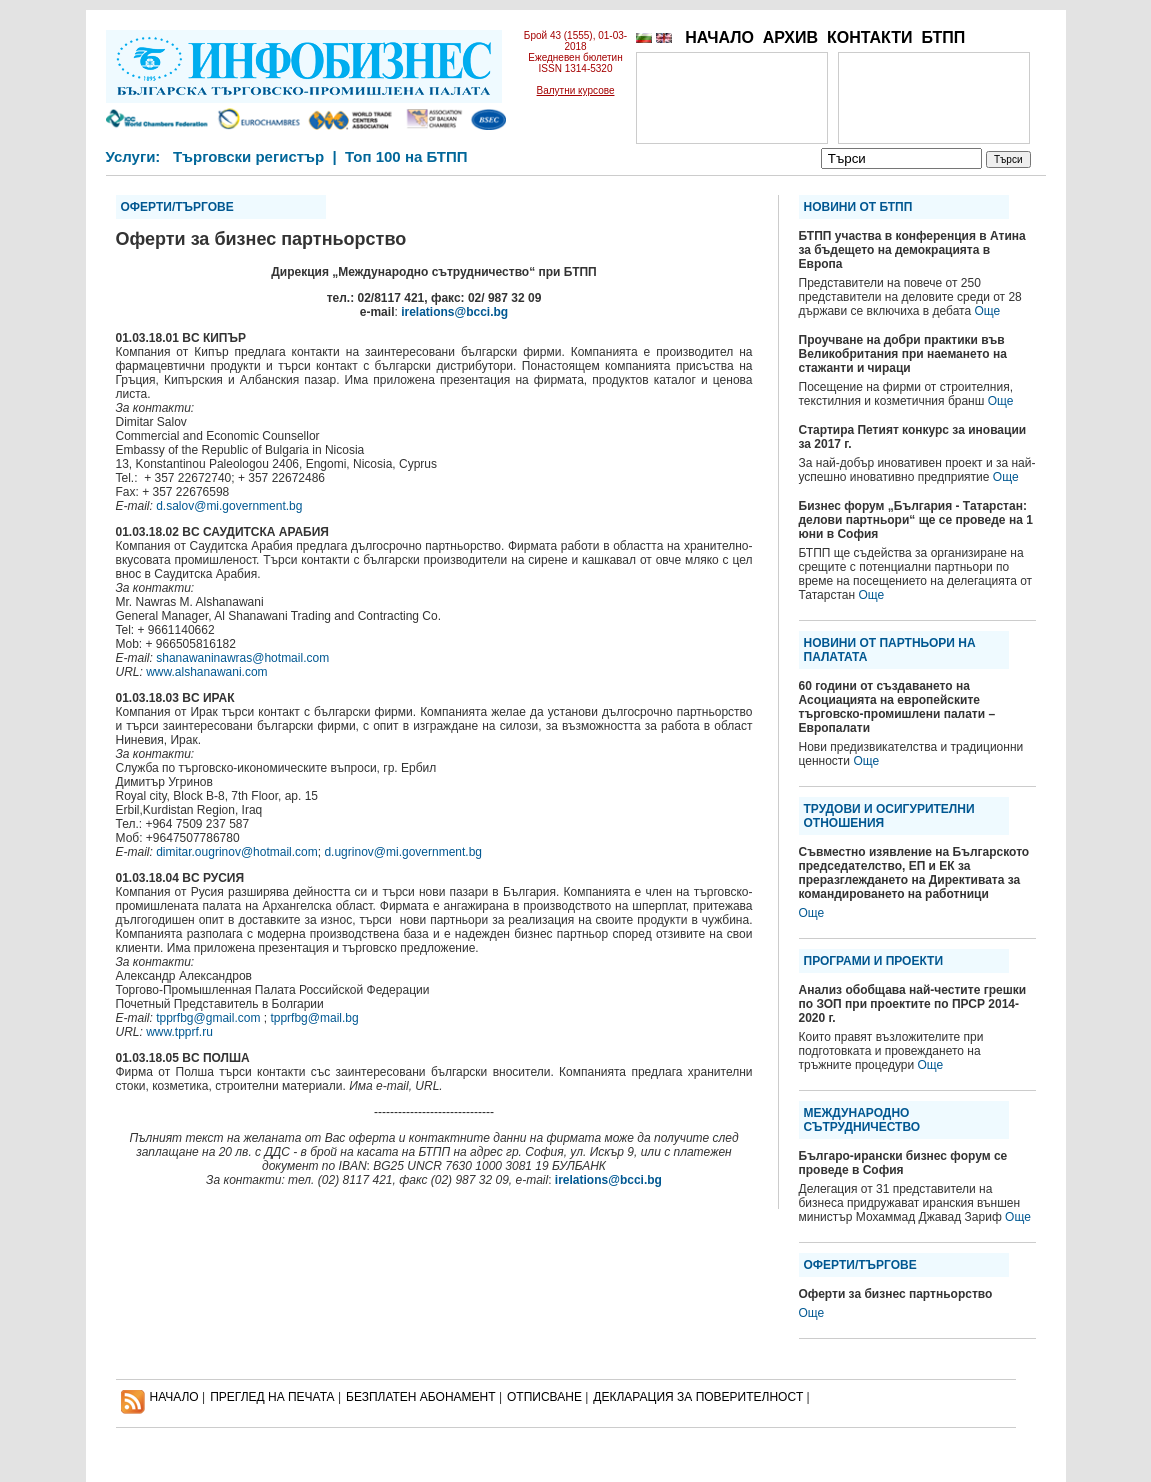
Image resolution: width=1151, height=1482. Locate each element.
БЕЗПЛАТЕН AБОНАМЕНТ (421, 1397)
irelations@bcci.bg (454, 312)
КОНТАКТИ (870, 37)
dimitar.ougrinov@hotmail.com (237, 852)
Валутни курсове (576, 90)
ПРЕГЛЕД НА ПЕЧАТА (272, 1397)
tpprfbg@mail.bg (314, 1018)
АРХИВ (790, 37)
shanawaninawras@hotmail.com (242, 658)
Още (988, 311)
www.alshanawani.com (206, 672)
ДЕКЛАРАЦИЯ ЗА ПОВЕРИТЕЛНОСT (698, 1397)
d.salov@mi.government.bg (229, 506)
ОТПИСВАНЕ (544, 1397)
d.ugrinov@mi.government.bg (403, 852)
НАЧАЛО (719, 37)
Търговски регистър (248, 156)
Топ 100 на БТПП (406, 156)
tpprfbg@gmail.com (208, 1018)
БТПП (943, 37)
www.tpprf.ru (179, 1032)
